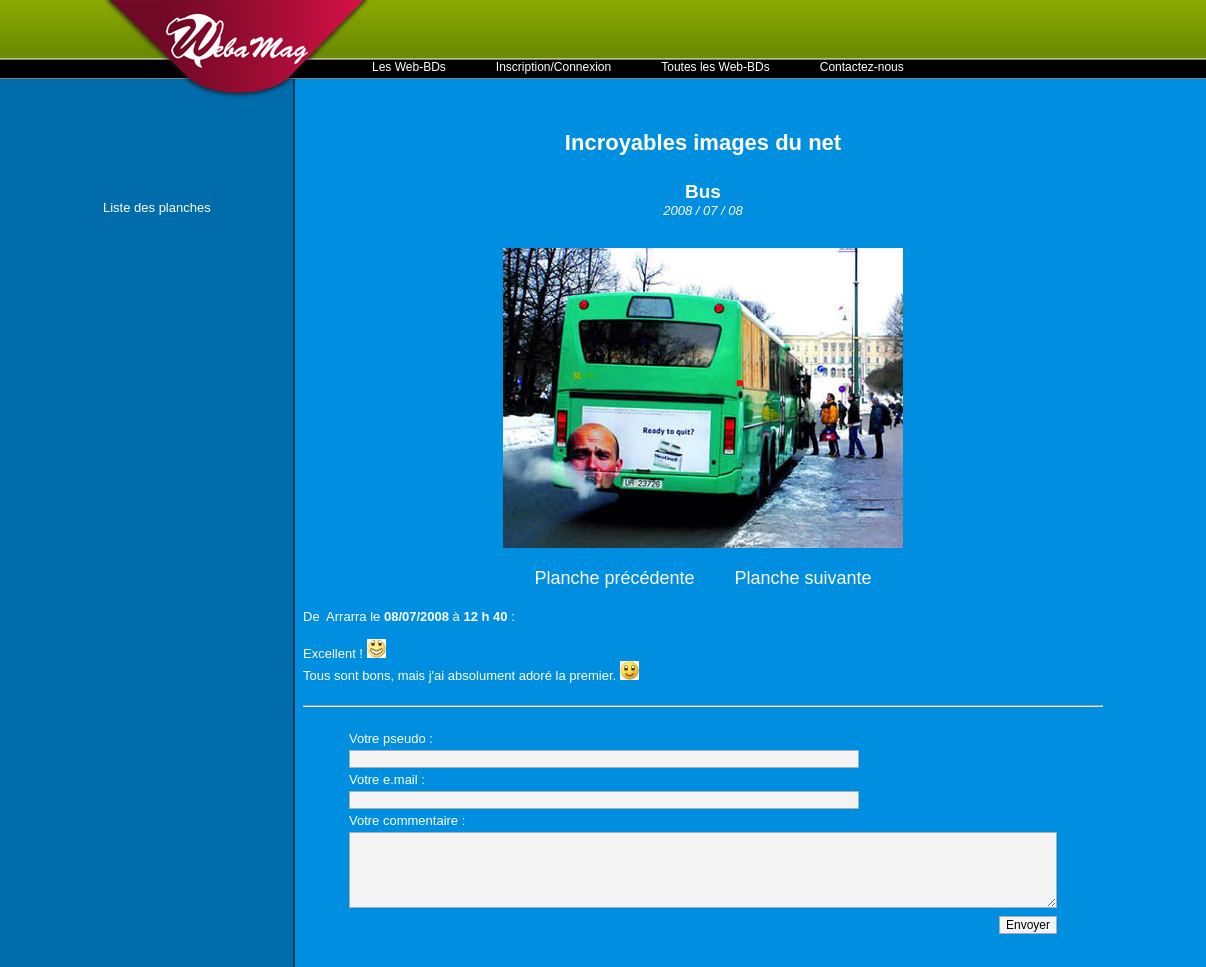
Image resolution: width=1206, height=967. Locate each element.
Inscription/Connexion (553, 67)
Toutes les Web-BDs (715, 67)
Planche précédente (614, 578)
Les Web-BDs (409, 67)
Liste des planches (157, 207)
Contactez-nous (862, 67)
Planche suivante (803, 578)
